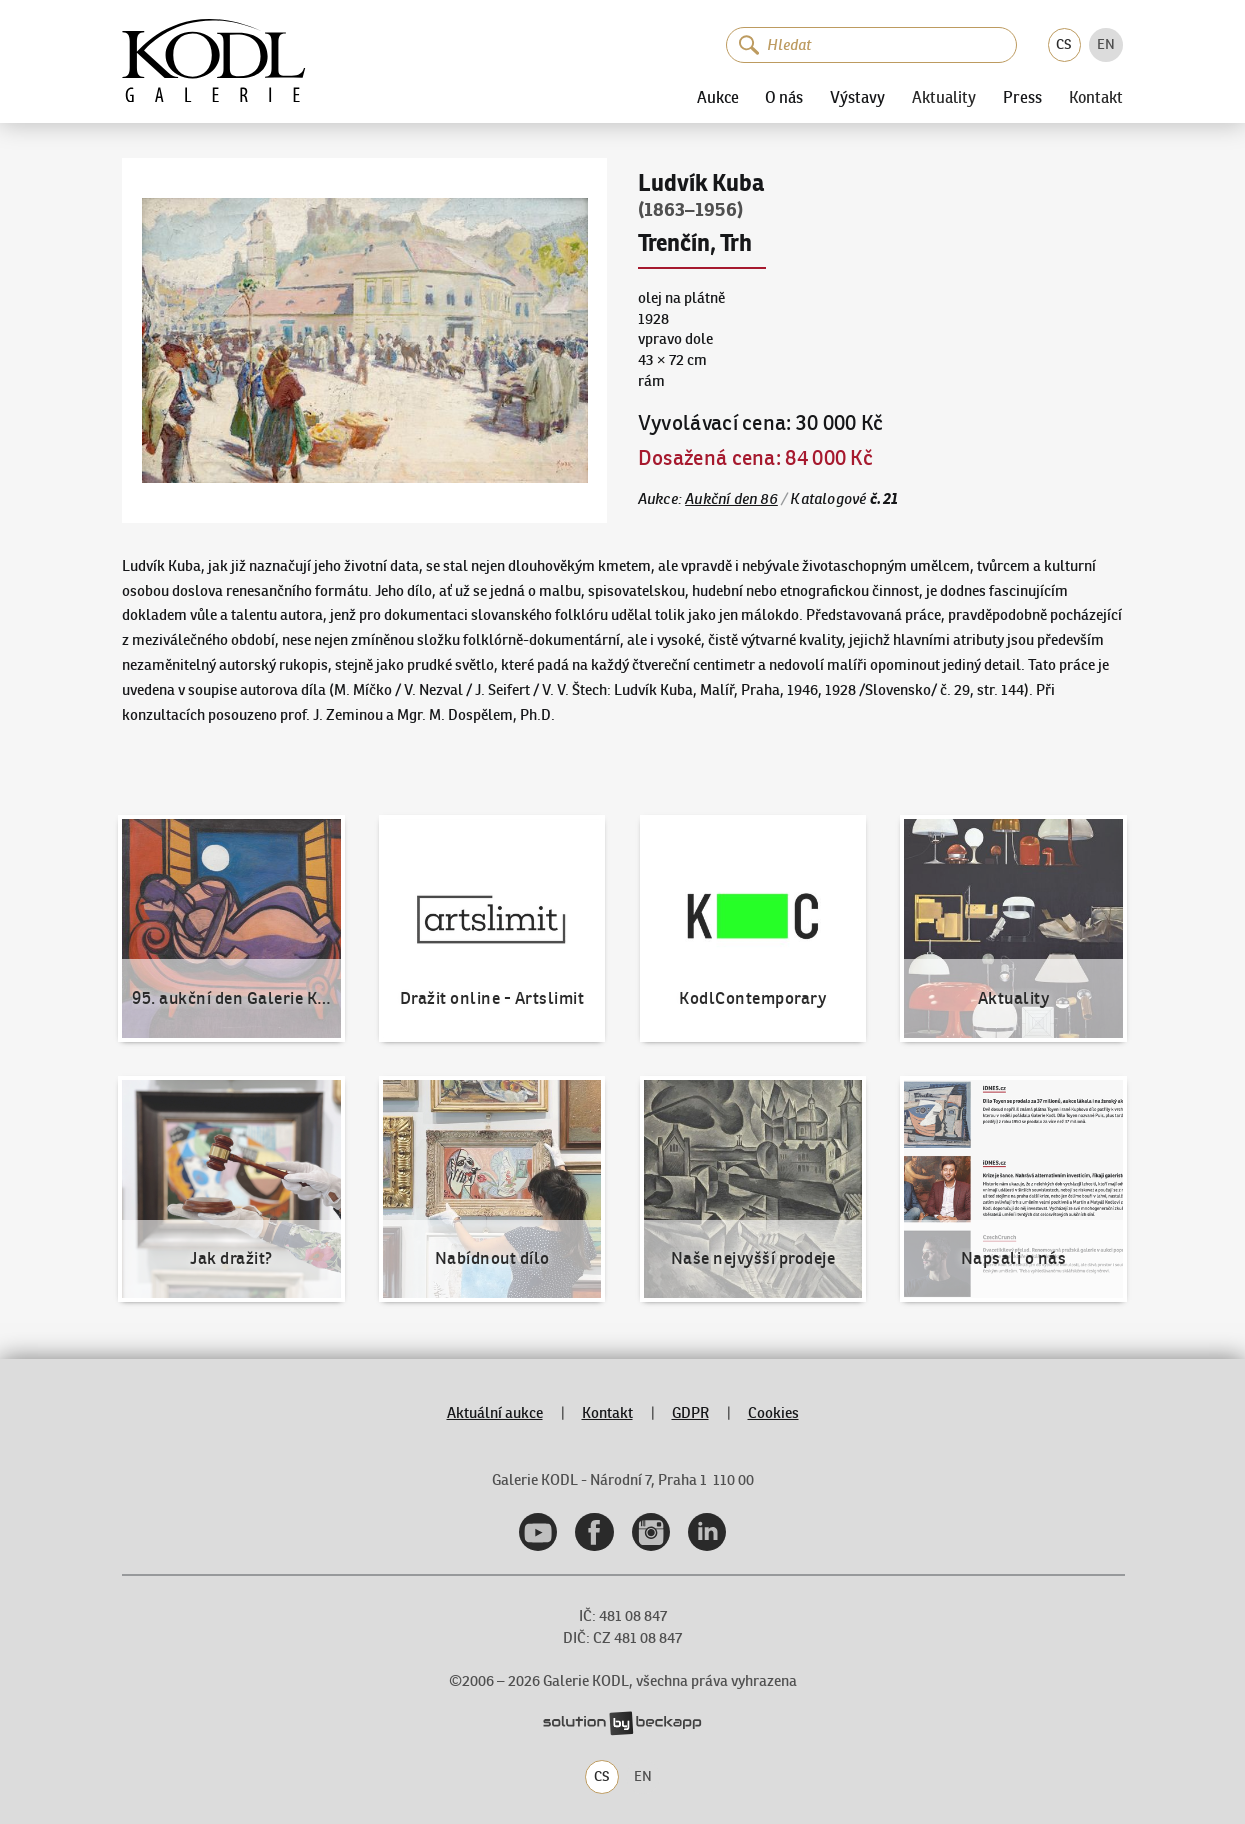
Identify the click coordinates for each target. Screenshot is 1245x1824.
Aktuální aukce (495, 1412)
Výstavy (857, 98)
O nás (784, 98)
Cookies (773, 1412)
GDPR (690, 1412)
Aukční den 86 (731, 498)
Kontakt (1096, 98)
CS (1064, 44)
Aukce (718, 98)
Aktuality (944, 98)
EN (1106, 44)
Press (1022, 98)
